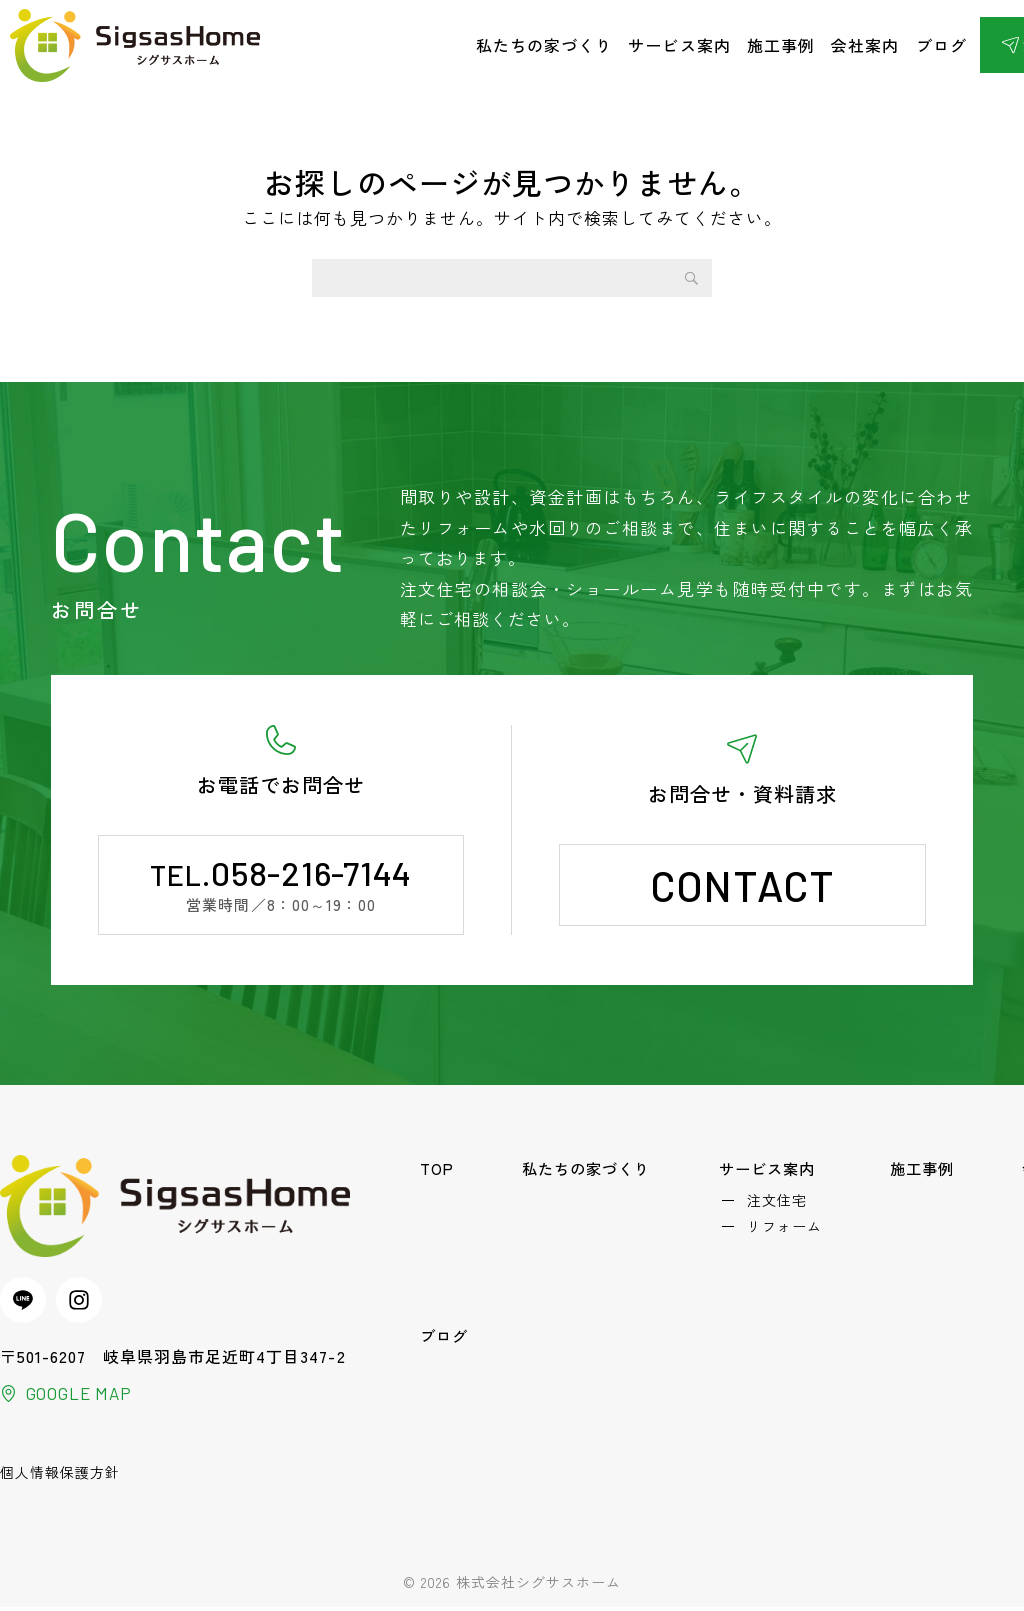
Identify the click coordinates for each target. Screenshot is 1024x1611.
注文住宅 (780, 1203)
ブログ (941, 45)
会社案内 (865, 45)
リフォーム (787, 1232)
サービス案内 (679, 45)
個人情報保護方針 (60, 1476)
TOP (438, 1169)
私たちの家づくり (544, 45)
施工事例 (781, 45)
